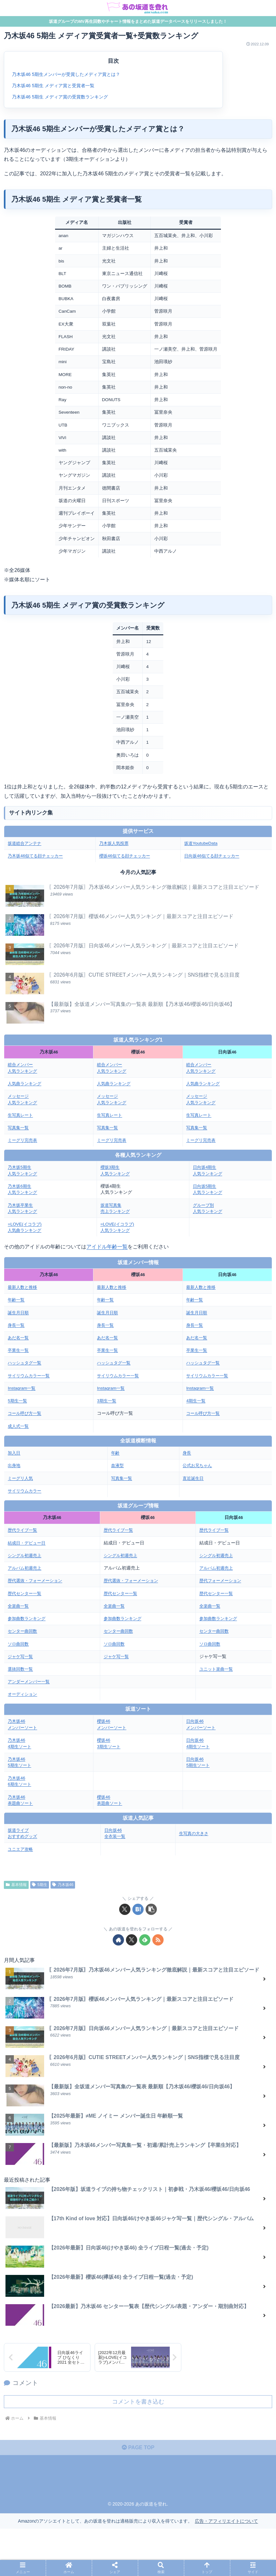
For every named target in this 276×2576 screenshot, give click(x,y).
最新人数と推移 (23, 1286)
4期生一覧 (196, 1400)
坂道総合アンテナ (26, 843)
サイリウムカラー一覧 (30, 1375)
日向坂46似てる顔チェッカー (213, 855)
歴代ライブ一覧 (23, 1530)
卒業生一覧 (19, 1350)
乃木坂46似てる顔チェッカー (37, 855)
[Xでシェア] (124, 1909)
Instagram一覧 (22, 1387)
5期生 (39, 1884)
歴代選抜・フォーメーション (37, 1580)
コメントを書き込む (138, 2401)
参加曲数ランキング (28, 1618)
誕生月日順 (19, 1312)
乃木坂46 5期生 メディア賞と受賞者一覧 (53, 85)
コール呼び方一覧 (26, 1413)
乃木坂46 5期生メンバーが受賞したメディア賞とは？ (66, 74)
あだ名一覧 (19, 1337)
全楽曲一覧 (19, 1605)
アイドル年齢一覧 (107, 1246)
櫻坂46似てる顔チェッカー (126, 855)
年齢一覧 (17, 1299)
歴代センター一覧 (26, 1593)
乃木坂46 (62, 1884)
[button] (151, 1909)
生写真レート (21, 1114)
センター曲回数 (23, 1630)
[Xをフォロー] (131, 1939)
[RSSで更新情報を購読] (158, 1939)
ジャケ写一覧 (21, 1656)
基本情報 (16, 1884)
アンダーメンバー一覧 (30, 1681)
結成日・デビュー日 (28, 1542)
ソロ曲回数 (19, 1643)
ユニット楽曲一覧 (217, 1668)
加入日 (14, 1452)
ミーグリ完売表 (23, 1140)
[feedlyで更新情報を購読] (144, 1939)
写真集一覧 (19, 1127)
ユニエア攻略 (21, 1848)
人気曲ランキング (26, 1083)
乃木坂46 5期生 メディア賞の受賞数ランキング (60, 96)
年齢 (115, 1452)
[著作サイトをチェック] (118, 1939)
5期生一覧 (18, 1400)
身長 (187, 1452)
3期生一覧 (107, 1400)
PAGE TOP (138, 2447)
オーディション (23, 1694)
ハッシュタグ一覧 (26, 1362)
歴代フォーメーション (221, 1580)
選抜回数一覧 (21, 1668)
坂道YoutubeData (201, 843)
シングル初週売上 (26, 1555)
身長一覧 (17, 1324)
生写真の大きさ (194, 1833)
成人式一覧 (19, 1425)
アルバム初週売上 (26, 1567)
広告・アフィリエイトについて (226, 2521)
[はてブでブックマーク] (138, 1909)
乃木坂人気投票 (115, 843)
